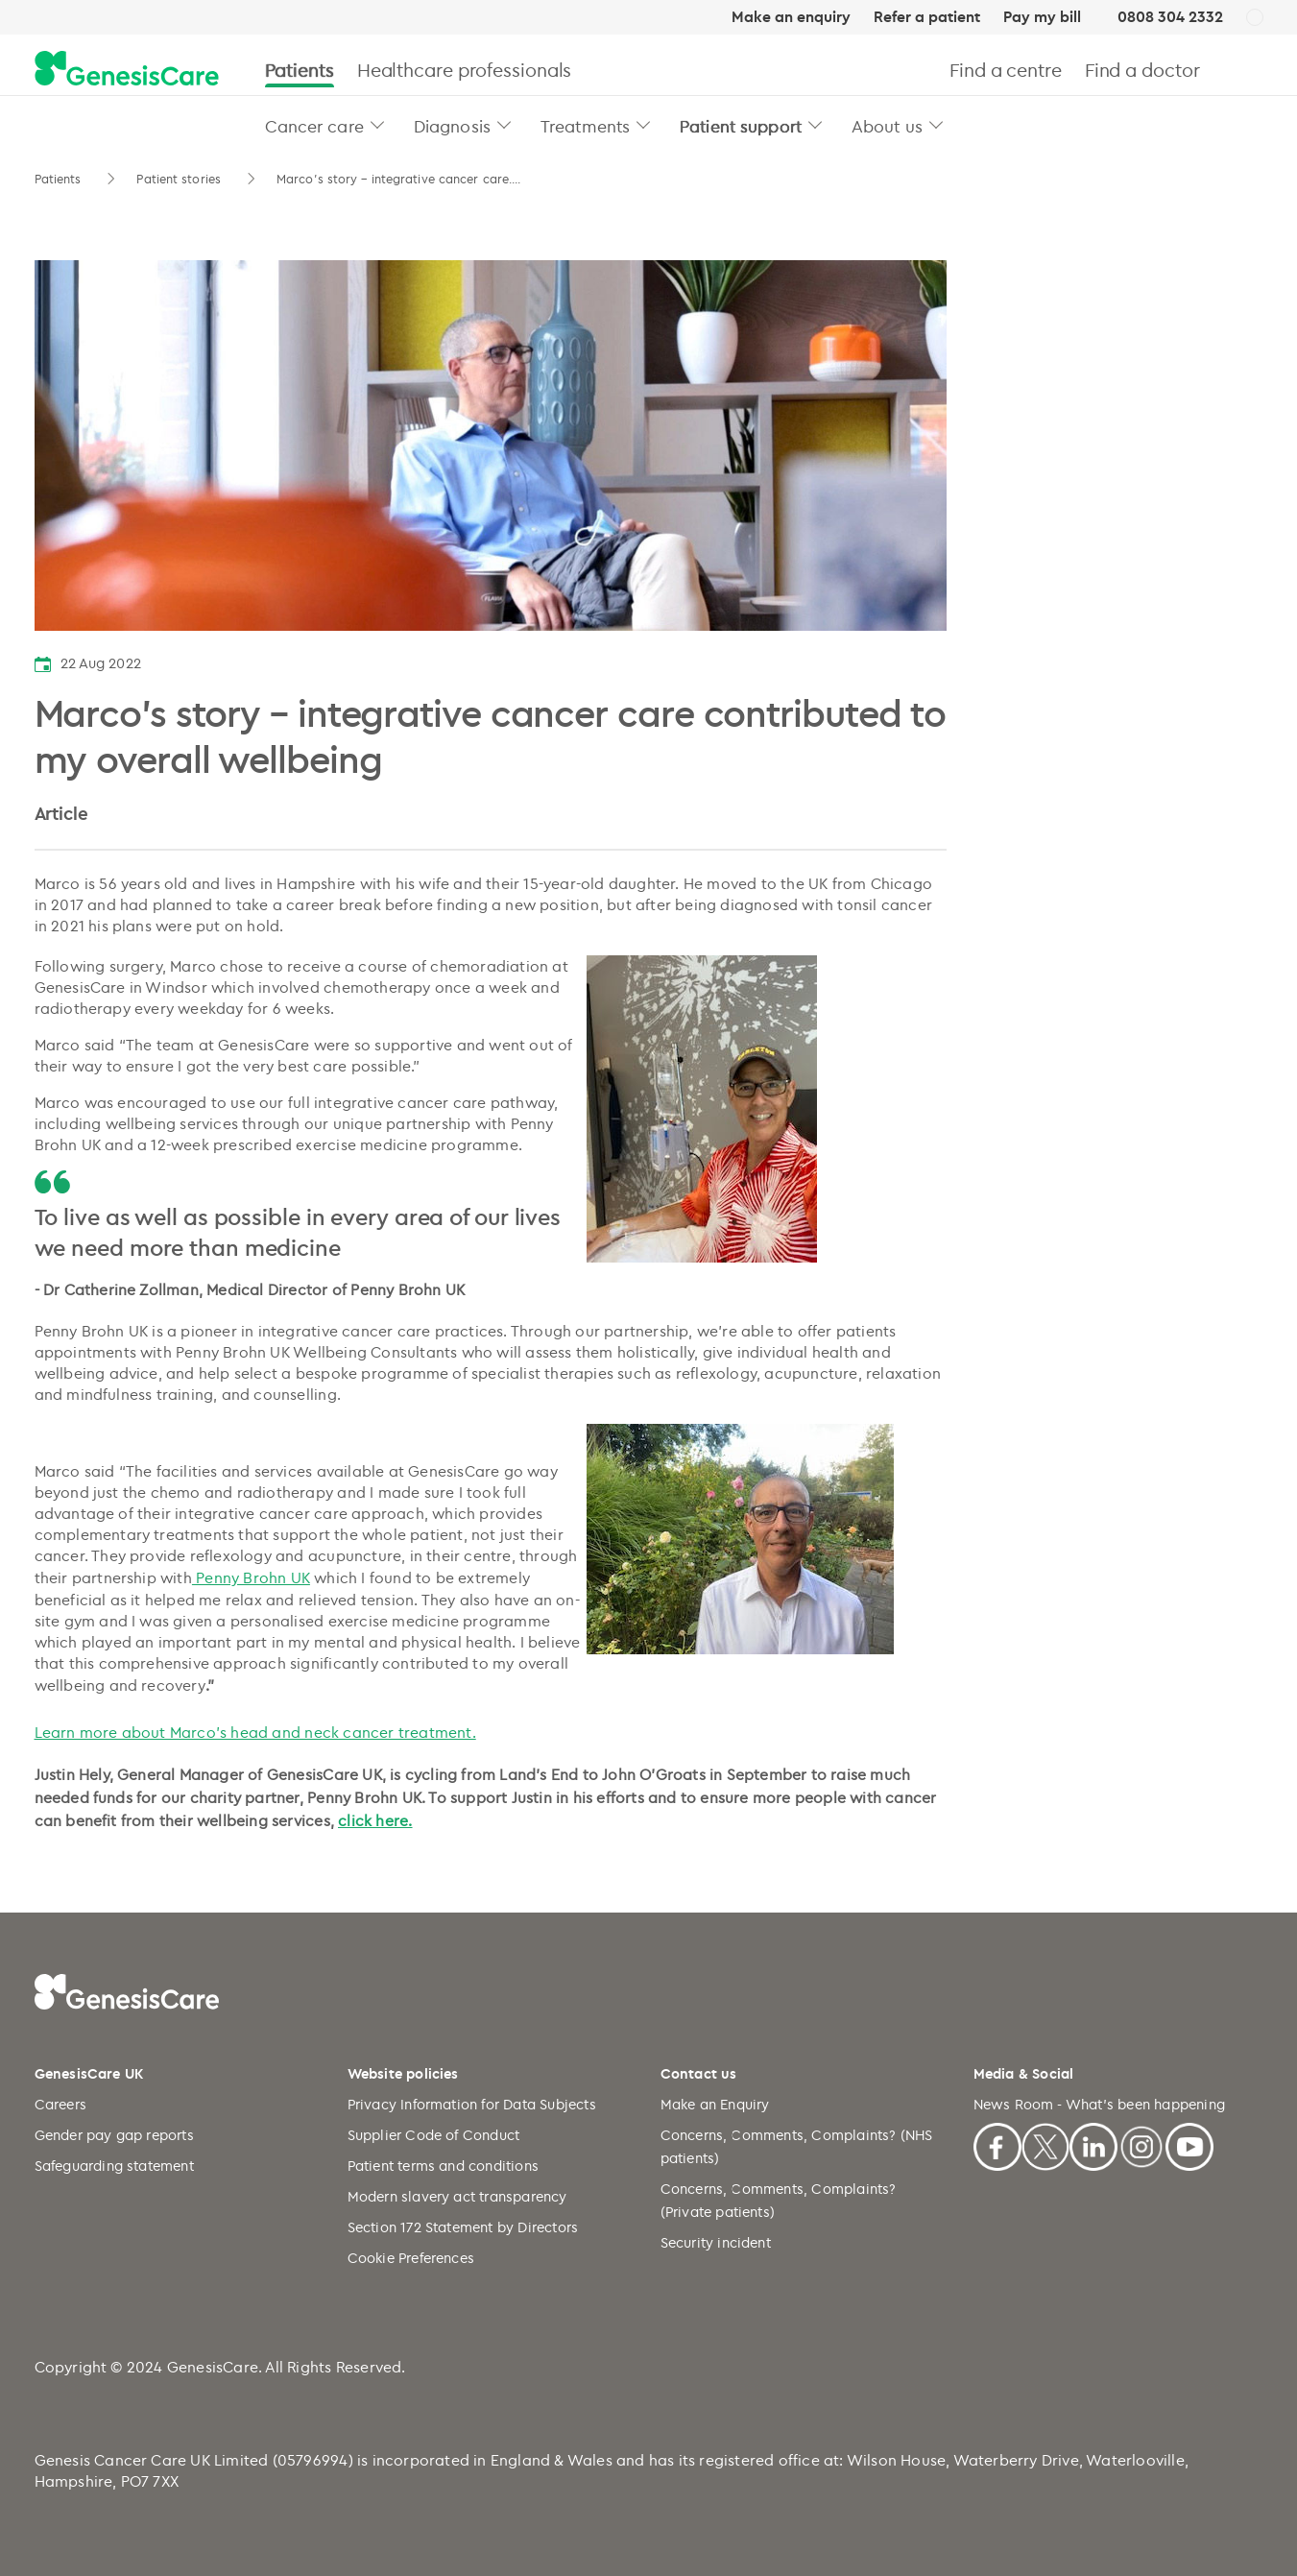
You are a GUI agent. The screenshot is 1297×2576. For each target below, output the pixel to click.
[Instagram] (1141, 2144)
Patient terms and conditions (444, 2165)
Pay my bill (1042, 17)
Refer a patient (927, 17)
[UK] (1254, 18)
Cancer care (314, 125)
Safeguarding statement (114, 2165)
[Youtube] (1189, 2144)
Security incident (716, 2242)
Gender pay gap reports (114, 2135)
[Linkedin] (1093, 2144)
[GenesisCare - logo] (127, 69)
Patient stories (180, 178)
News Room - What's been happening (1099, 2104)
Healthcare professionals (464, 70)
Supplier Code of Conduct (434, 2135)
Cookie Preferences (411, 2258)
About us (887, 125)
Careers (60, 2104)
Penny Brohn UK (251, 1577)
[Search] (1255, 69)
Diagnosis (452, 125)
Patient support (741, 125)
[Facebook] (997, 2144)
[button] (378, 124)
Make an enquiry (791, 17)
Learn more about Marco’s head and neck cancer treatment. (255, 1732)
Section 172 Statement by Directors (463, 2227)
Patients (299, 70)
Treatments (585, 125)
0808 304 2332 (1170, 17)
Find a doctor (1142, 70)
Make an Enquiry (715, 2104)
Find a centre (1005, 70)
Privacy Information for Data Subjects (472, 2104)
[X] (1045, 2144)
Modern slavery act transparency (457, 2196)
